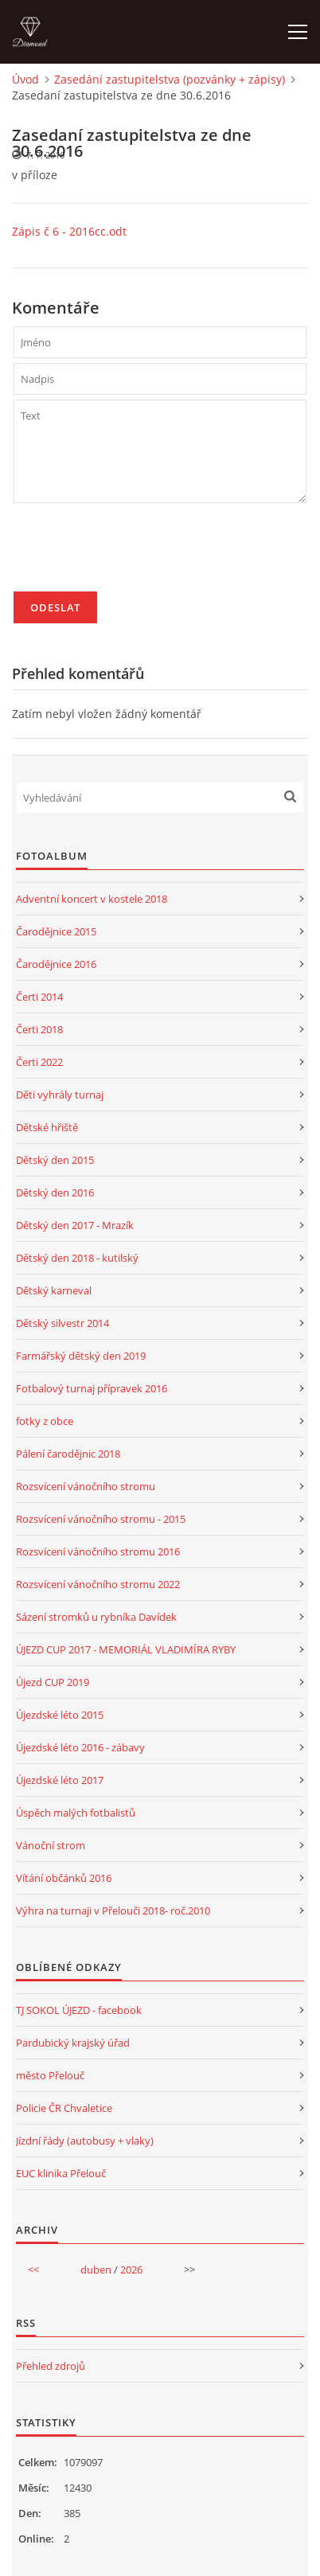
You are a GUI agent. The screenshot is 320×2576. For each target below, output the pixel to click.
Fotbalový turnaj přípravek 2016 (91, 1388)
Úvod (25, 79)
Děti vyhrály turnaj (59, 1094)
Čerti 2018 (39, 1029)
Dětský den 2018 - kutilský (77, 1258)
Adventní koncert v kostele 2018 (91, 899)
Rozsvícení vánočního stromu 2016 (98, 1551)
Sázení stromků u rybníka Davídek (96, 1617)
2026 (131, 2269)
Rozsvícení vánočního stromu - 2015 (100, 1519)
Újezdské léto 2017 (59, 1780)
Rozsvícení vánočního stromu (85, 1486)
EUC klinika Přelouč (61, 2173)
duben (95, 2269)
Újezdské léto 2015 (59, 1715)
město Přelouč (50, 2075)
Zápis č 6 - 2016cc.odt (69, 231)
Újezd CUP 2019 (52, 1682)
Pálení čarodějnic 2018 (68, 1453)
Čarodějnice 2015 (56, 931)
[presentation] (135, 554)
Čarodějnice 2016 (56, 964)
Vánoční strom (50, 1845)
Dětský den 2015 (55, 1160)
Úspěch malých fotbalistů (75, 1812)
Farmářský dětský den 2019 (81, 1355)
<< (33, 2269)
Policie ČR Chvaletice (64, 2108)
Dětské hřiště (47, 1127)
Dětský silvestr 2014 (62, 1323)
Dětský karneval (54, 1290)
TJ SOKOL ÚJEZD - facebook (79, 2010)
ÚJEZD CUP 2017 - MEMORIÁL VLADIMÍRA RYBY (126, 1649)
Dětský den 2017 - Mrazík (75, 1225)
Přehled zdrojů (50, 2366)
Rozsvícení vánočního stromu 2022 (98, 1584)
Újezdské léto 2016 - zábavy (80, 1747)
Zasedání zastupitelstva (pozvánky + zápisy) (169, 79)
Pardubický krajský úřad (73, 2042)
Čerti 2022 (39, 1062)
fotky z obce (44, 1421)
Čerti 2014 (39, 996)
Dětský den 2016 (55, 1192)
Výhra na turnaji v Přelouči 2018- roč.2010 (113, 1910)
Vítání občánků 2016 (63, 1878)
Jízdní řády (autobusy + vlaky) (85, 2140)
